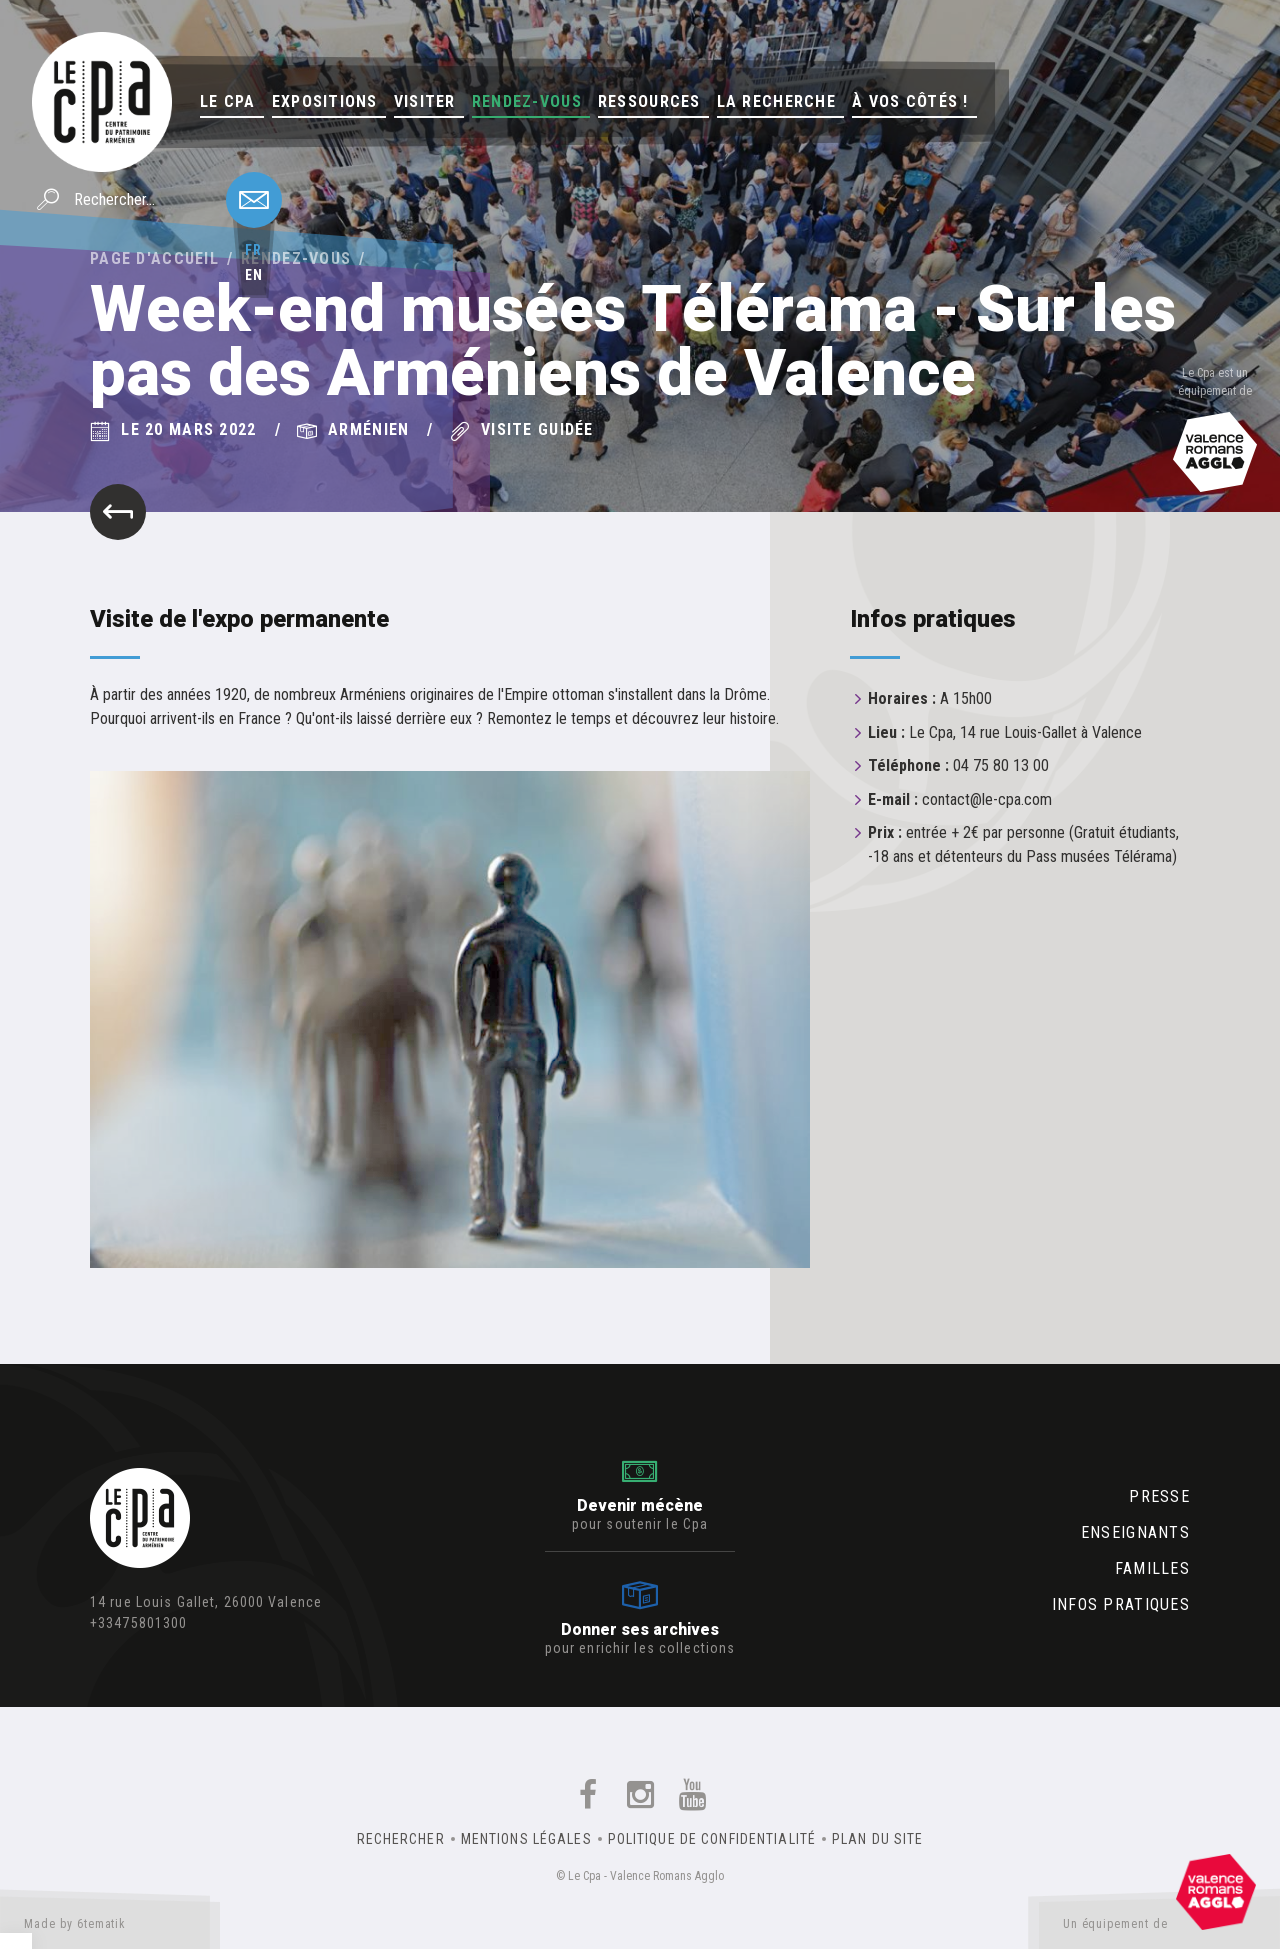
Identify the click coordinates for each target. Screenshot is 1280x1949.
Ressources (649, 101)
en (254, 275)
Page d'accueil (154, 258)
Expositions (325, 101)
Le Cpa (228, 101)
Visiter (425, 101)
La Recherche (776, 101)
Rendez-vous (527, 101)
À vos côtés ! (910, 101)
